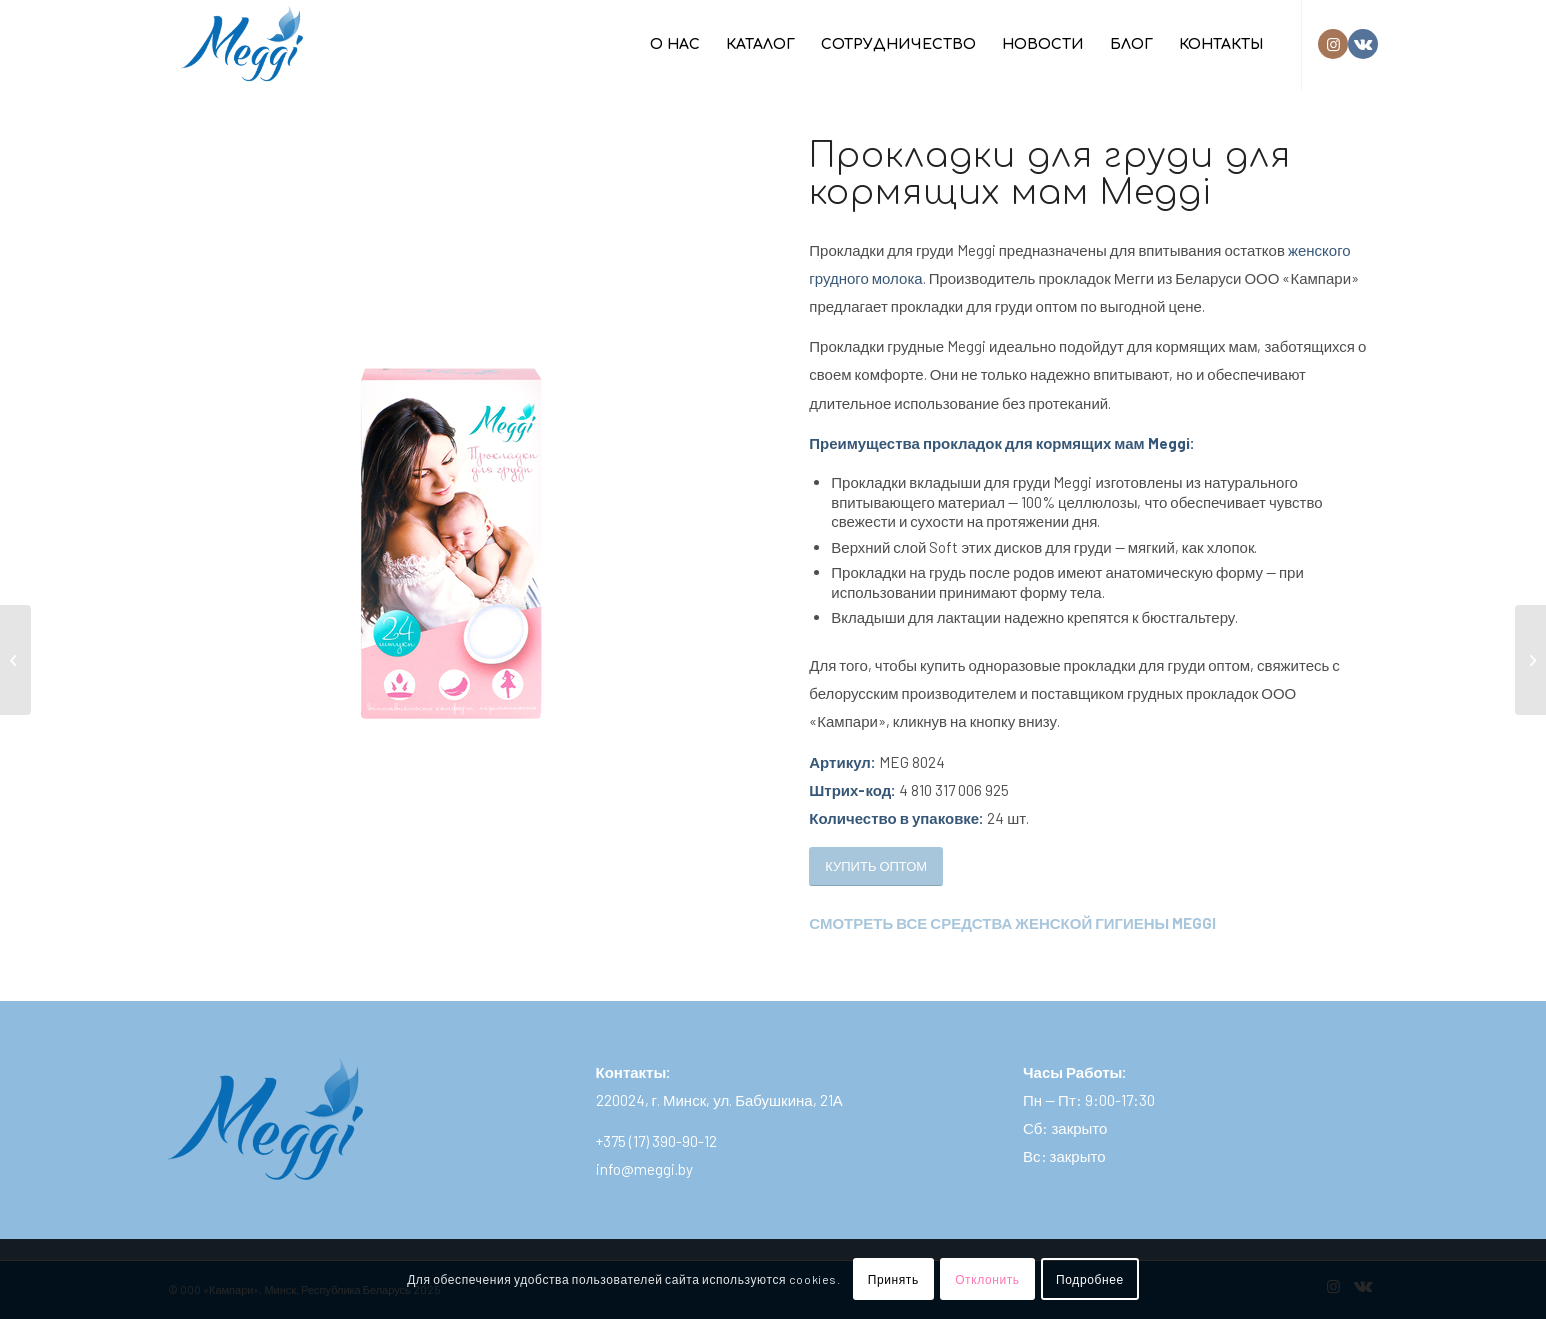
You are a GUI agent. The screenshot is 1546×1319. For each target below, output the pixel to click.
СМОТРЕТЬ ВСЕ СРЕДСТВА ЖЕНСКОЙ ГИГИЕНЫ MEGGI (1012, 923)
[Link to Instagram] (1333, 44)
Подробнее (1090, 1279)
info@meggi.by (644, 1169)
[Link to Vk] (1363, 44)
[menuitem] (675, 45)
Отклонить (987, 1279)
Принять (893, 1279)
